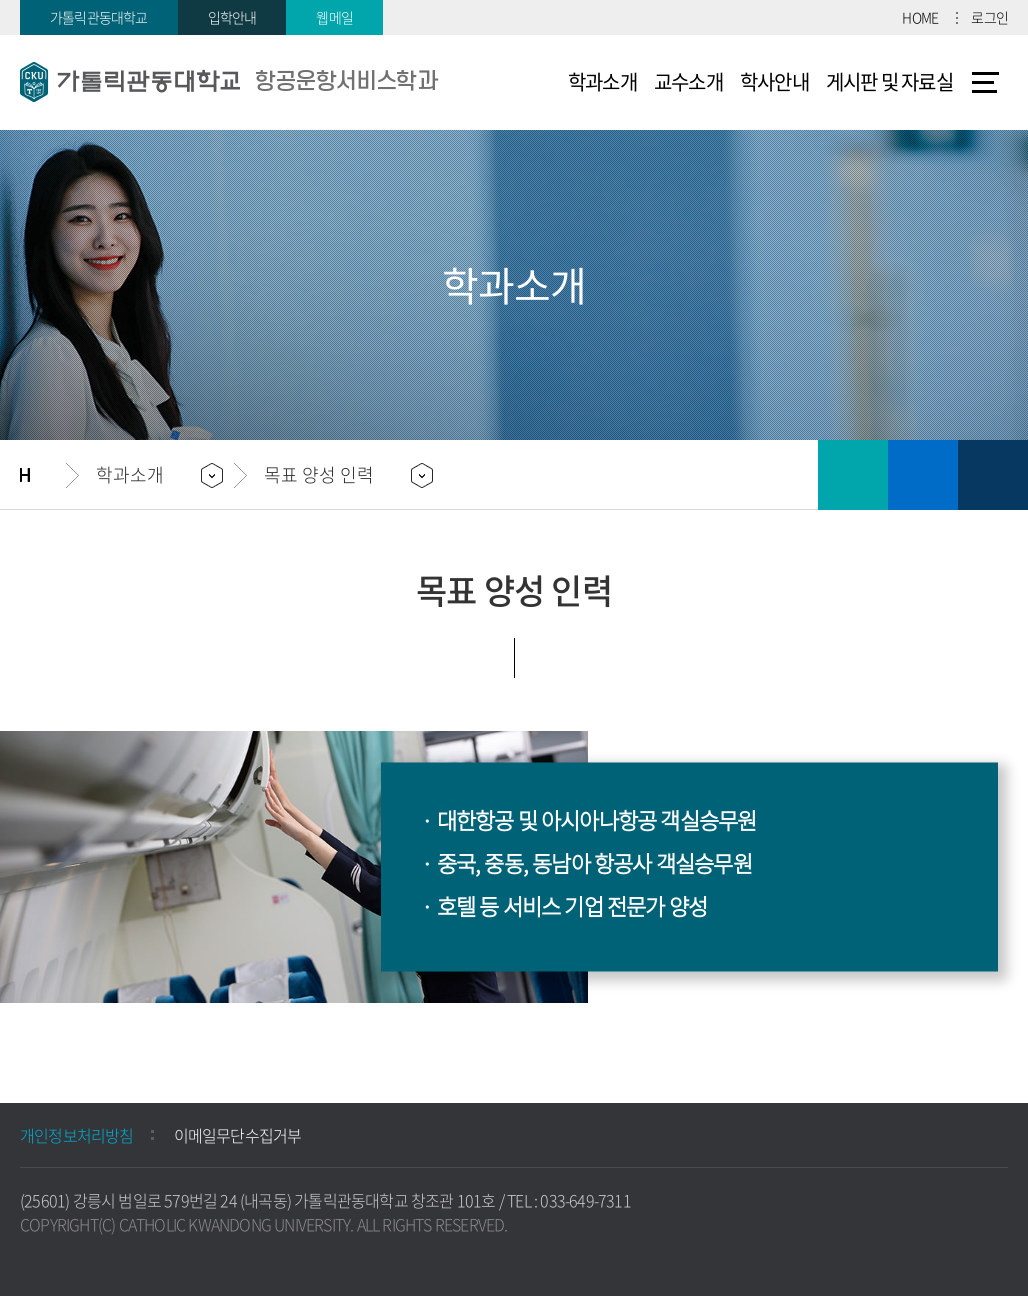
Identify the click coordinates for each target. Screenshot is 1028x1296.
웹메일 (334, 17)
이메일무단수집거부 (238, 1135)
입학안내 (232, 17)
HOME (920, 17)
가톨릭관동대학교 (99, 17)
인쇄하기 (853, 475)
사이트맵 (985, 82)
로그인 (989, 17)
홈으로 (43, 475)
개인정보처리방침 (77, 1135)
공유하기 (993, 475)
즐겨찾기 (923, 475)
